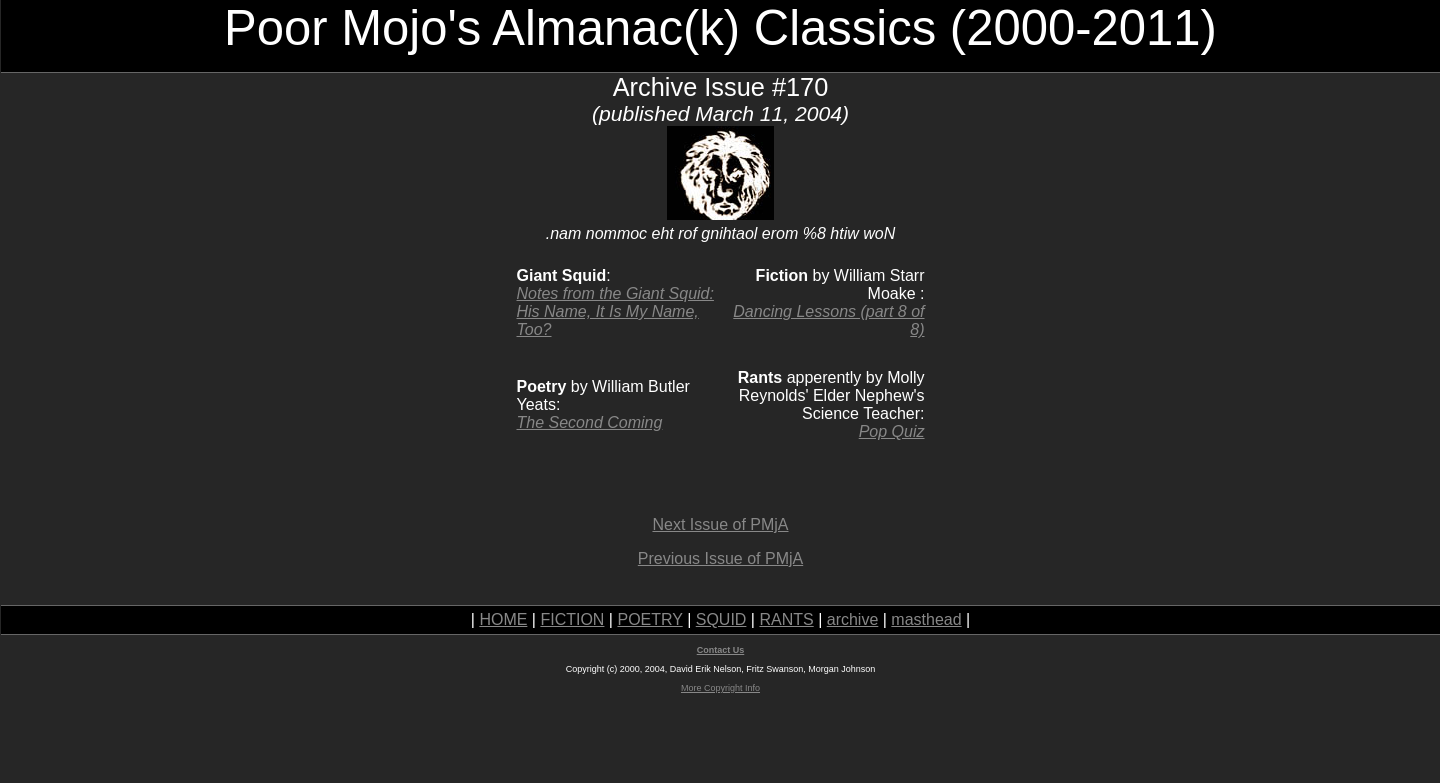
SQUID (721, 619)
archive (853, 619)
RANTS (786, 619)
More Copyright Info (720, 688)
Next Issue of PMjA (720, 524)
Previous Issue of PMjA (720, 558)
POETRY (649, 619)
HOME (503, 619)
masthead (926, 619)
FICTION (572, 619)
